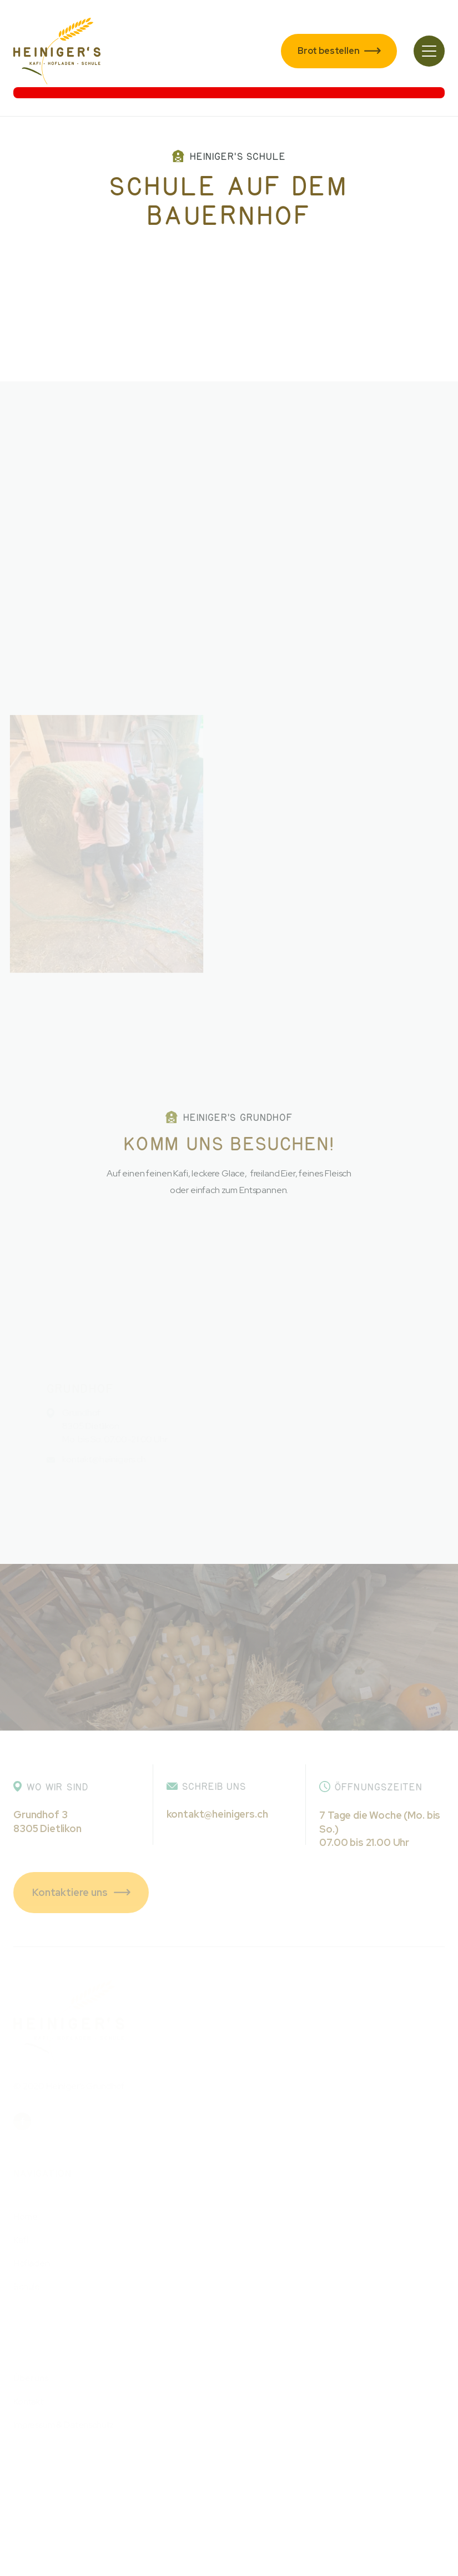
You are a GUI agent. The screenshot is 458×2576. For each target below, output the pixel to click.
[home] (56, 51)
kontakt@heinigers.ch (217, 1814)
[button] (429, 51)
